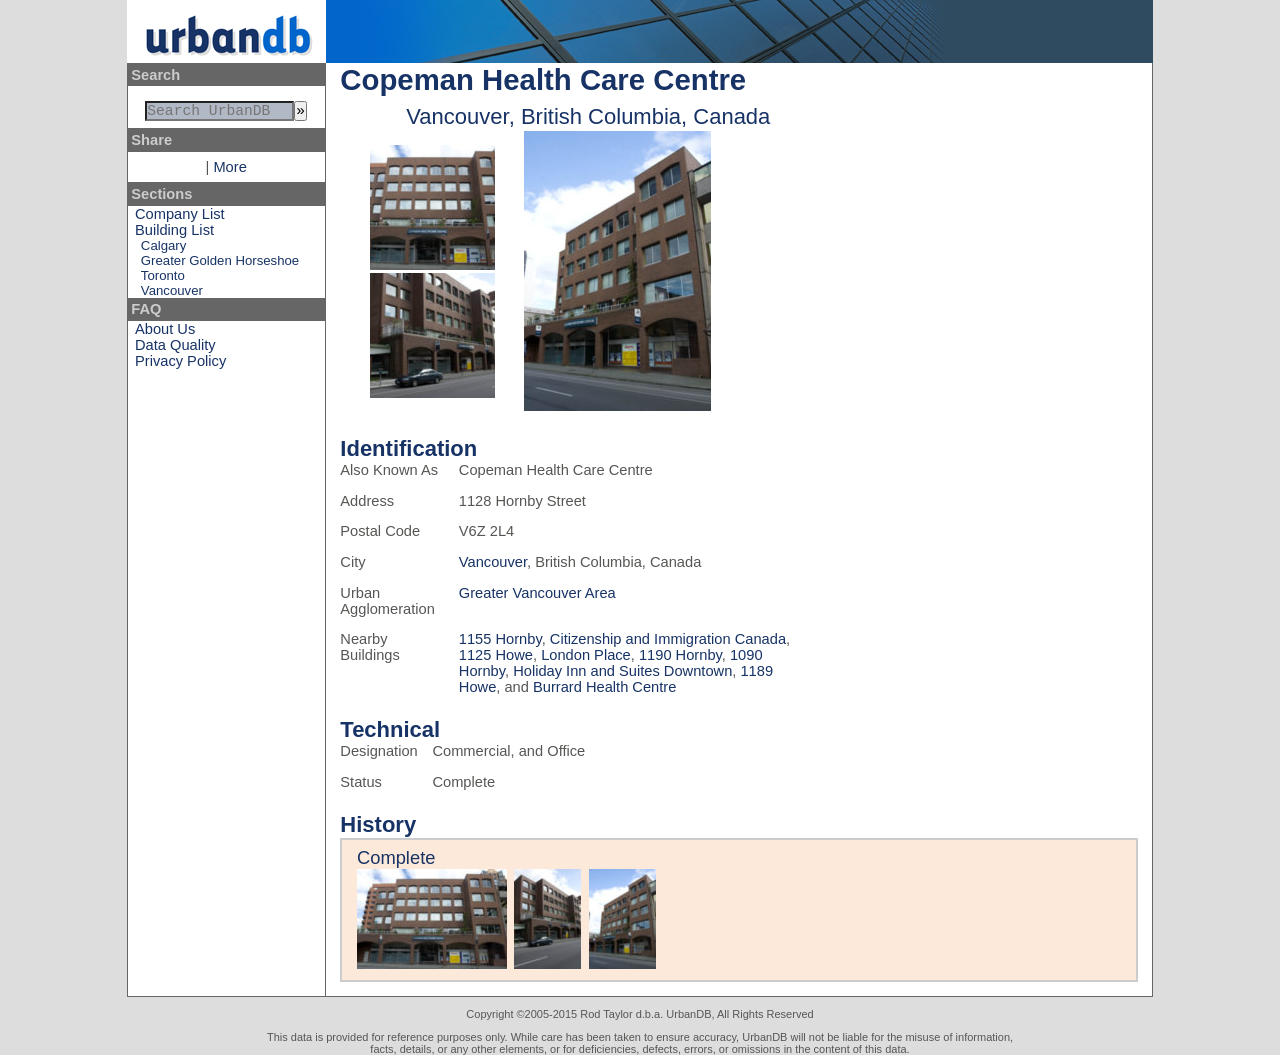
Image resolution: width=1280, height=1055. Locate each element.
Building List (174, 234)
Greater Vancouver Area (537, 593)
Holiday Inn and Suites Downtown (622, 671)
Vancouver (172, 294)
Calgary (163, 249)
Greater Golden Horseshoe (220, 264)
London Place (586, 655)
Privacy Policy (180, 365)
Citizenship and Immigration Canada (668, 639)
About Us (165, 333)
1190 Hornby (680, 655)
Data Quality (175, 349)
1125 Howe (496, 655)
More (229, 171)
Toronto (163, 279)
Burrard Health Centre (604, 687)
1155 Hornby (500, 639)
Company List (180, 218)
